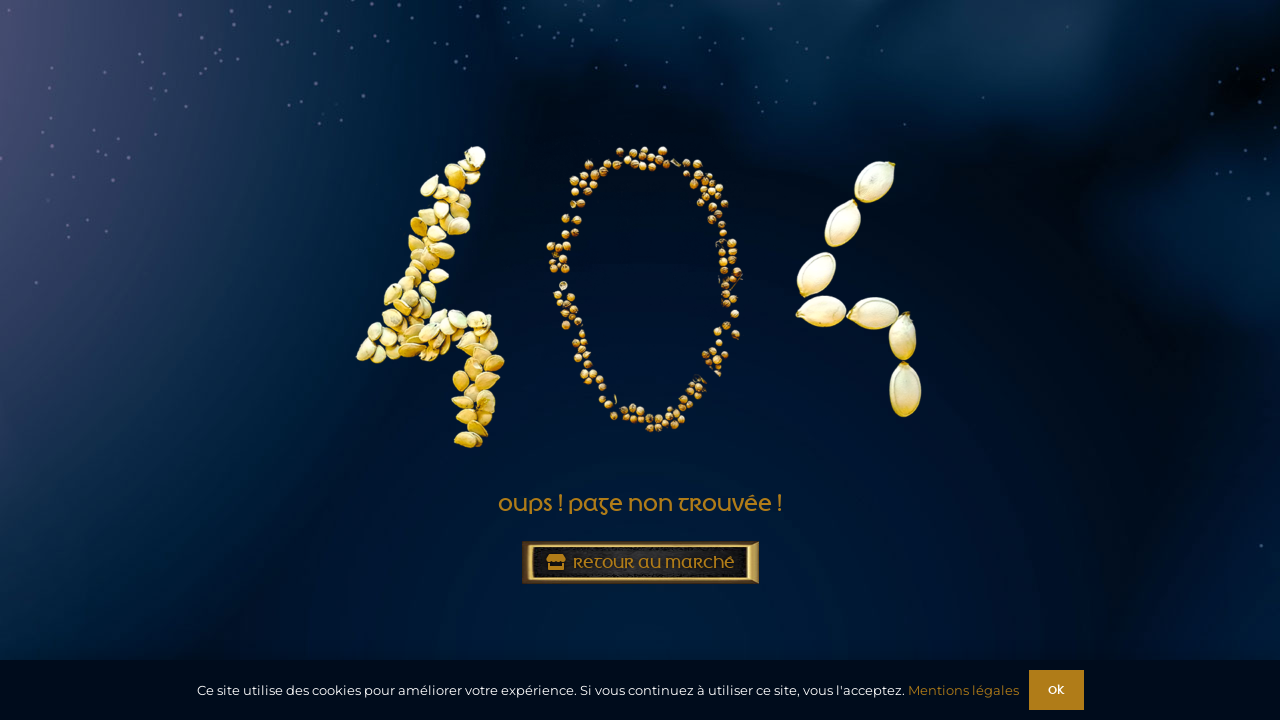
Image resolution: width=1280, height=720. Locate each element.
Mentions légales (963, 690)
